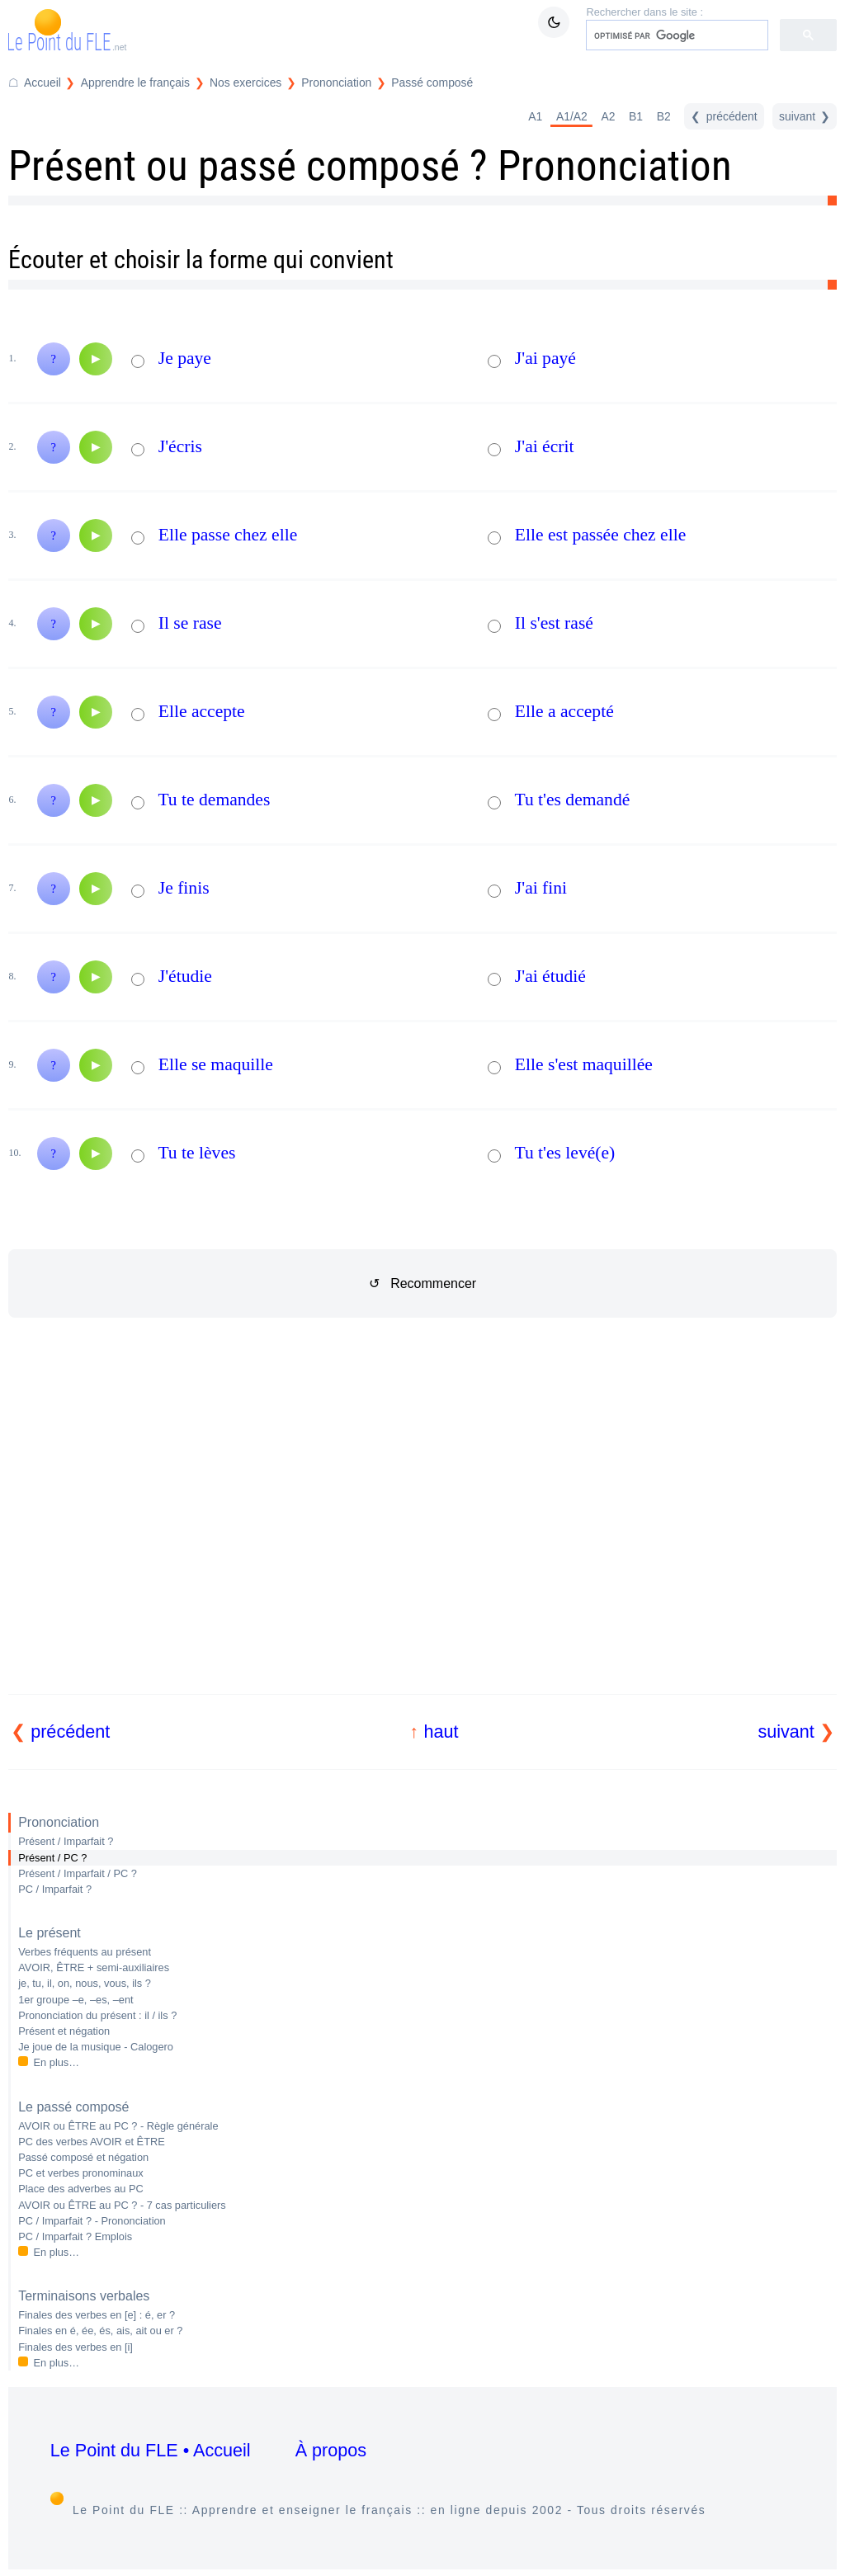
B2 (664, 116)
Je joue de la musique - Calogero (95, 2047)
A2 (608, 116)
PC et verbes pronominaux (81, 2173)
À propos (330, 2450)
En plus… (56, 2062)
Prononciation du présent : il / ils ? (97, 2015)
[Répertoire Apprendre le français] (125, 83)
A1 (535, 116)
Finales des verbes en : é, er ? (96, 2315)
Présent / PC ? (52, 1858)
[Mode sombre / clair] (553, 22)
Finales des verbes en (75, 2347)
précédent (70, 1731)
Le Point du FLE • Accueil (150, 2450)
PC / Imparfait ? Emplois (75, 2236)
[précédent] (723, 116)
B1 (636, 116)
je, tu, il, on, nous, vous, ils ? (84, 1983)
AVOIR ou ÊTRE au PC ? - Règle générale (118, 2126)
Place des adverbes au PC (81, 2188)
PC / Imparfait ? (55, 1889)
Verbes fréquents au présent (84, 1952)
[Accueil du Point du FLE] (34, 83)
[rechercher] (675, 35)
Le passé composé (73, 2107)
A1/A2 (572, 116)
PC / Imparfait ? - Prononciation (92, 2221)
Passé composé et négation (83, 2157)
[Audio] (95, 358)
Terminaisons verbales (83, 2296)
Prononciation (58, 1822)
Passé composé (432, 82)
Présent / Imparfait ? (65, 1841)
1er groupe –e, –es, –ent (75, 1999)
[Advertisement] (423, 1525)
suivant (786, 1731)
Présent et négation (64, 2031)
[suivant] (804, 116)
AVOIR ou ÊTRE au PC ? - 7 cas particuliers (122, 2205)
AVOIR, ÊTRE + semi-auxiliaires (93, 1967)
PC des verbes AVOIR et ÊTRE (91, 2141)
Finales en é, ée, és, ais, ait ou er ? (100, 2330)
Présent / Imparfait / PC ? (77, 1873)
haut (440, 1731)
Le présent (49, 1933)
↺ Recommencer (422, 1283)
